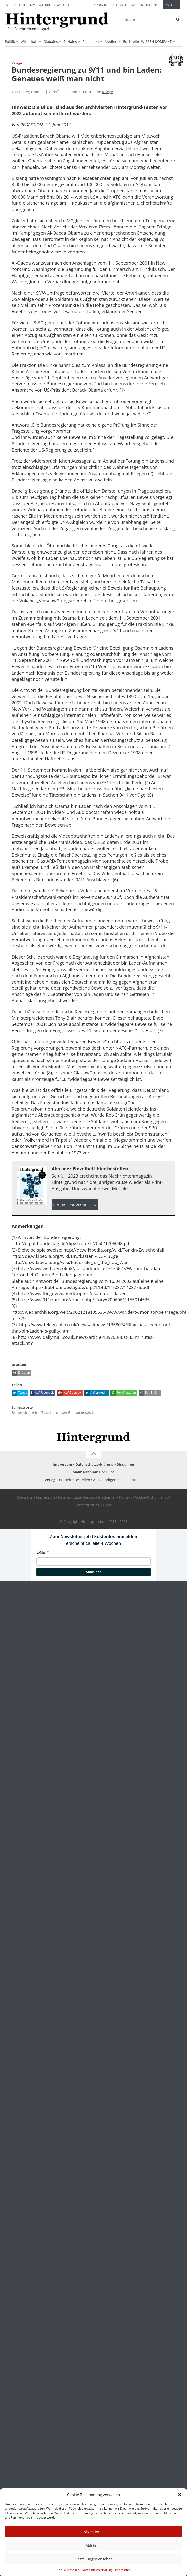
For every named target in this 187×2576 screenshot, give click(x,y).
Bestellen (82, 1479)
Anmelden (93, 1572)
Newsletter (61, 5)
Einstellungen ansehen (93, 2558)
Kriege (107, 91)
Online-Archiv (131, 1479)
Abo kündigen (104, 1479)
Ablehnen (94, 2545)
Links (107, 1505)
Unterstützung (149, 5)
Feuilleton (91, 41)
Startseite (101, 5)
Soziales (70, 41)
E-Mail (41, 1552)
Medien (111, 41)
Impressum (123, 2570)
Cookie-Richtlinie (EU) (152, 1497)
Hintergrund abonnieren (74, 1205)
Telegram (29, 5)
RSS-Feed (10, 5)
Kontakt (131, 5)
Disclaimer (125, 1464)
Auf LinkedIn (95, 1393)
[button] (179, 2494)
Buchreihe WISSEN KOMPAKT (147, 41)
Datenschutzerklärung (97, 2570)
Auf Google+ (69, 1393)
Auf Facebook (42, 1393)
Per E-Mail (149, 1393)
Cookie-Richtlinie (68, 2570)
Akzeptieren (94, 2531)
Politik (10, 41)
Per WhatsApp (123, 1393)
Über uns (117, 5)
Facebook (44, 5)
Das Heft (171, 5)
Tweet (19, 1393)
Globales (50, 41)
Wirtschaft (29, 41)
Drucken (21, 1373)
